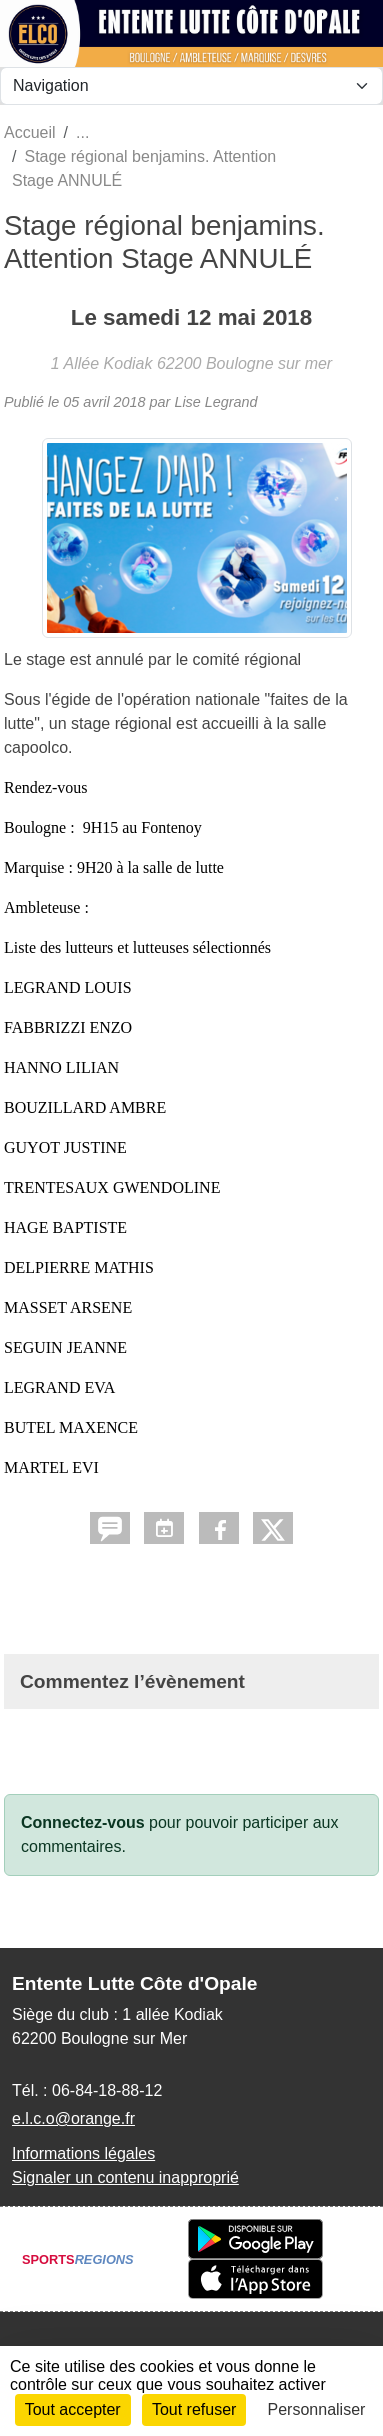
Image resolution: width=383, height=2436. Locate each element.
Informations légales (83, 2153)
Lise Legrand (215, 402)
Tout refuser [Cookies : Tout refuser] (194, 2409)
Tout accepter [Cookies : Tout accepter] (73, 2409)
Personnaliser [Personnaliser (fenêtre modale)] (317, 2409)
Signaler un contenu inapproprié (125, 2177)
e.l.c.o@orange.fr (73, 2118)
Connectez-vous (83, 1822)
